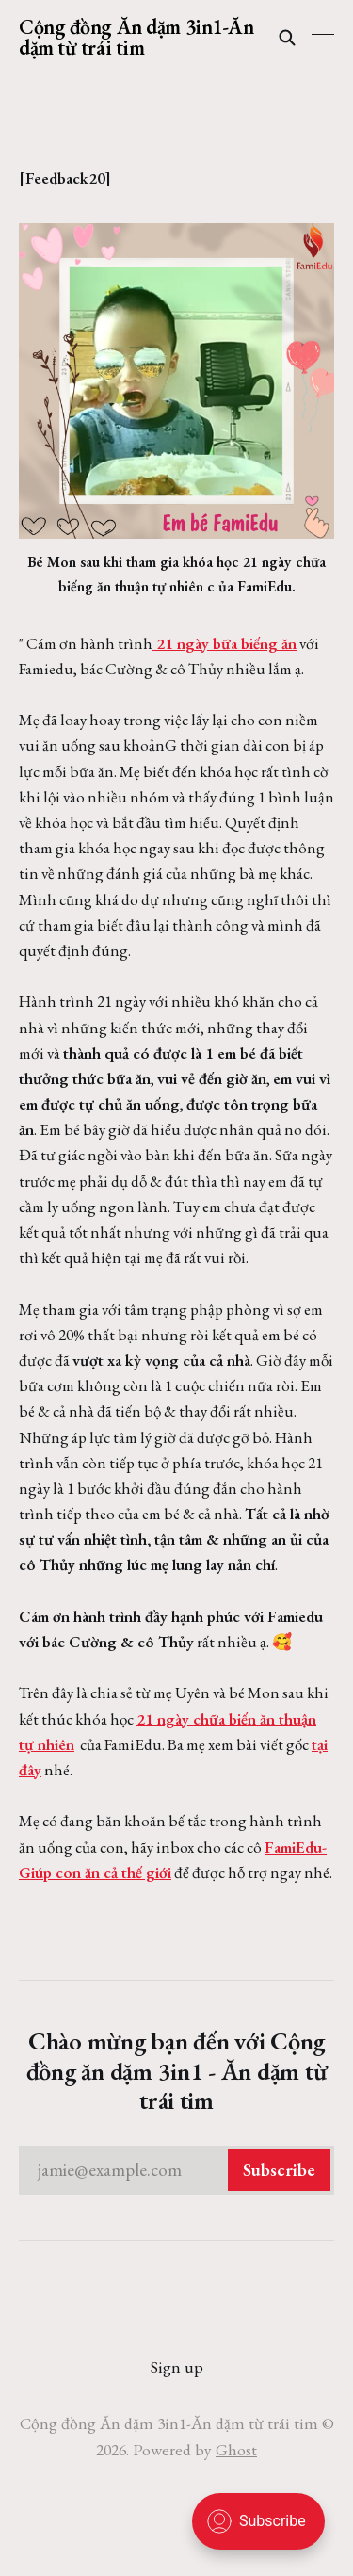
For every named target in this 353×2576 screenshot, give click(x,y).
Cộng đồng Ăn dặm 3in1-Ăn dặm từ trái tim (136, 37)
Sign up (177, 2366)
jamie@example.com (184, 2170)
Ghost (236, 2449)
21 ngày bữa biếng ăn (224, 643)
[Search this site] (287, 38)
